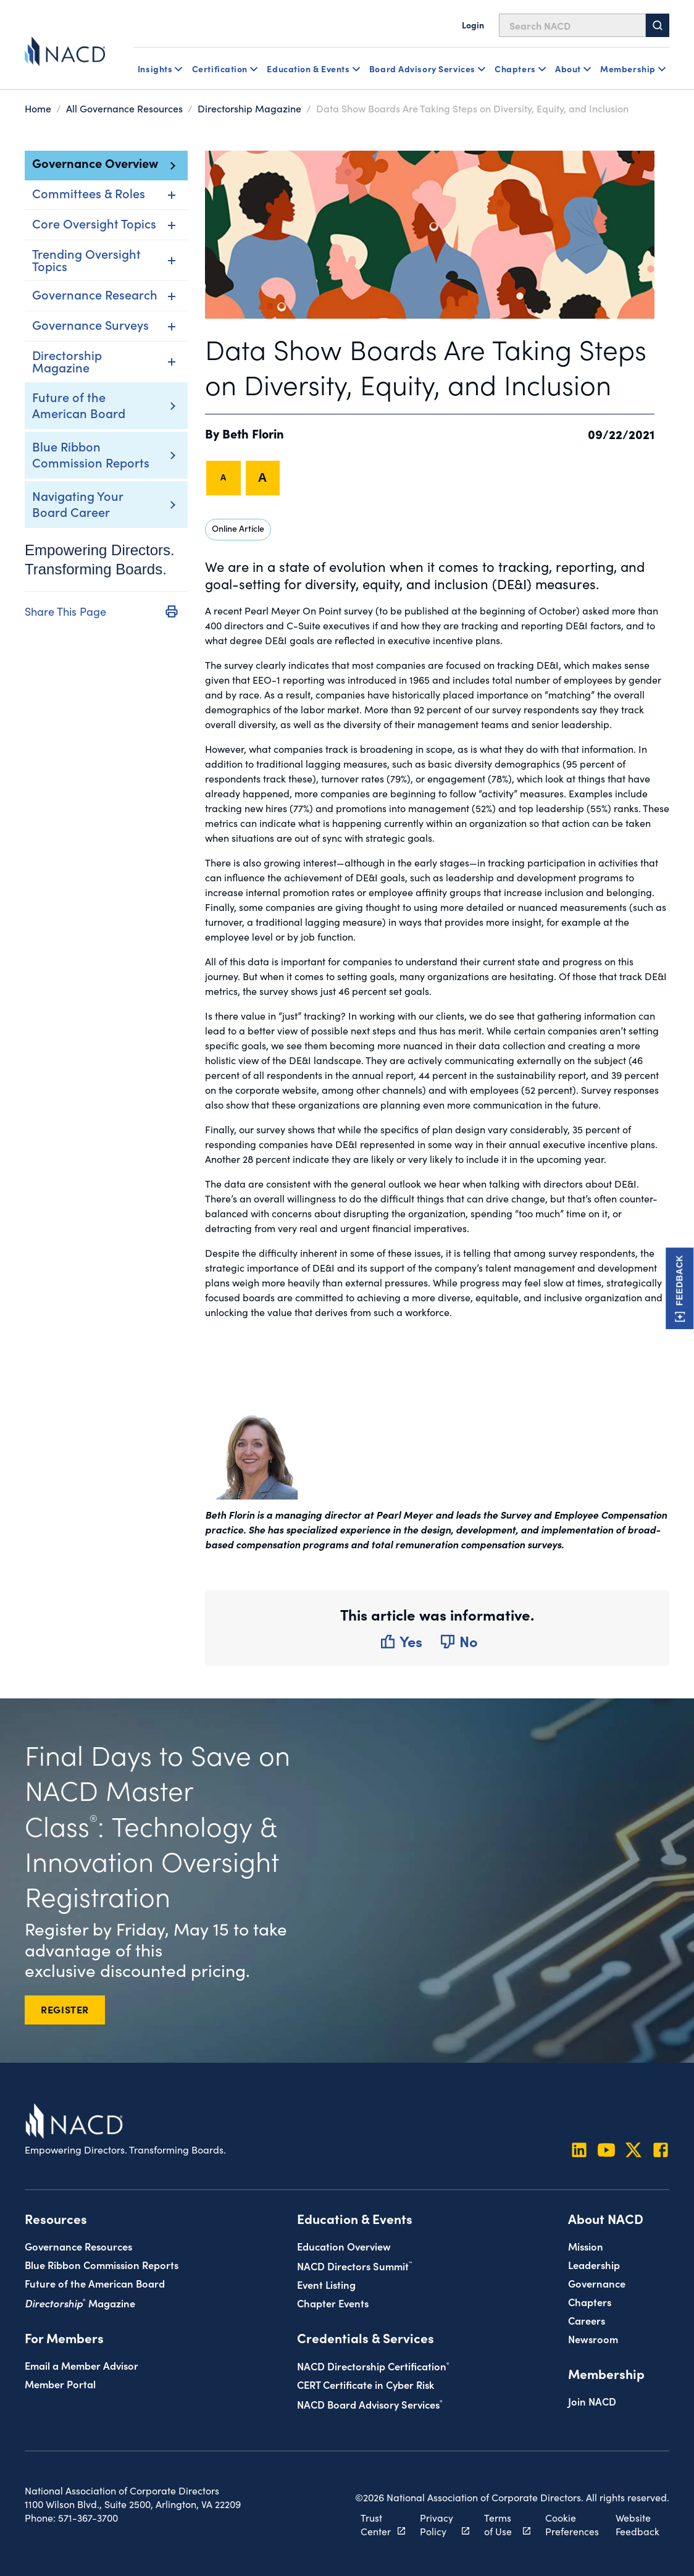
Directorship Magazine (249, 108)
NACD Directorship (373, 2366)
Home (38, 108)
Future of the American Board (78, 404)
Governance (596, 2283)
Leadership (594, 2264)
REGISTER (65, 2008)
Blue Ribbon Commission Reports (90, 454)
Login (473, 25)
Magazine (80, 2302)
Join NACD (592, 2401)
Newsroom (593, 2338)
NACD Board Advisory (370, 2403)
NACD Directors (354, 2265)
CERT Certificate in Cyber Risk (365, 2384)
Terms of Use (499, 2524)
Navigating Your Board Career (77, 503)
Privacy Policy (437, 2524)
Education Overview (344, 2246)
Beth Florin (253, 433)
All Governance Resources (124, 108)
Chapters (589, 2301)
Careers (586, 2320)
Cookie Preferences (571, 2524)
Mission (585, 2246)
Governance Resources (78, 2246)
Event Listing (326, 2283)
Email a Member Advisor (81, 2364)
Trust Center (376, 2524)
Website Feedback (638, 2524)
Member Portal (60, 2383)
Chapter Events (333, 2302)
